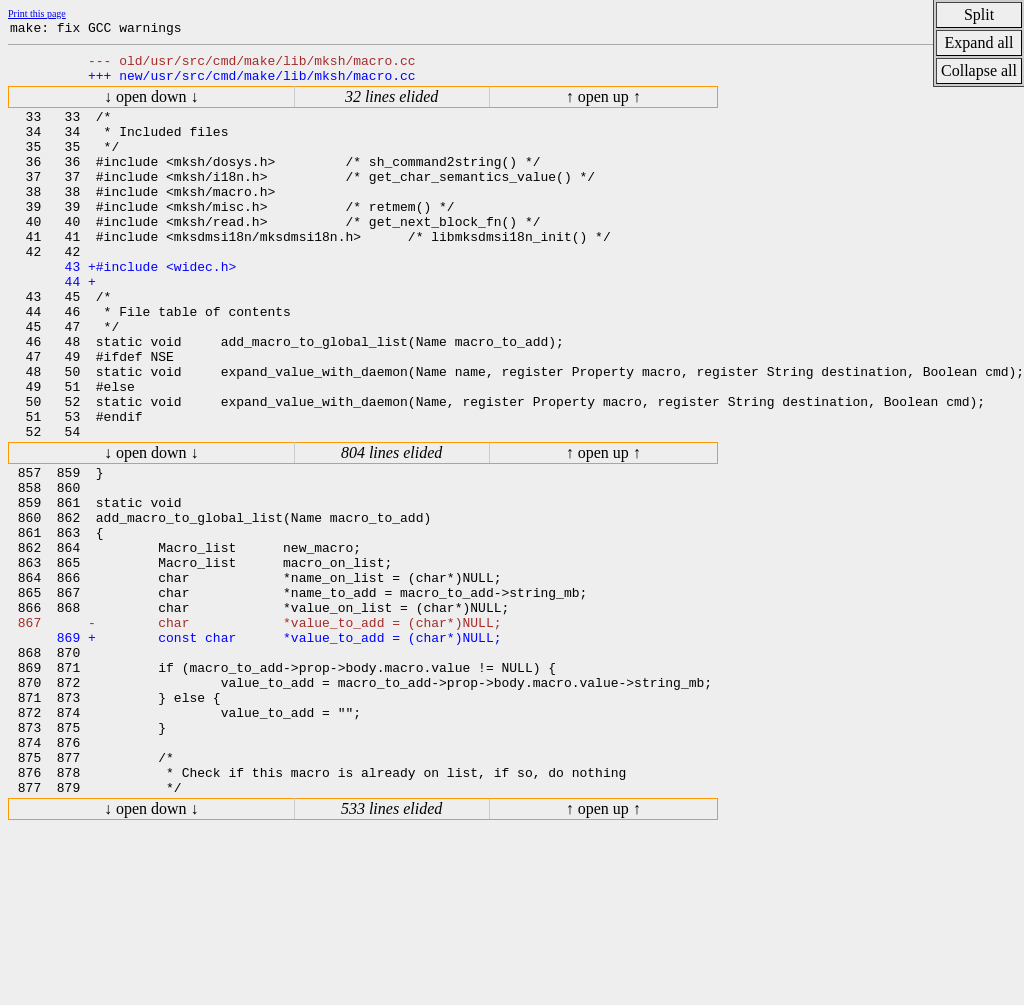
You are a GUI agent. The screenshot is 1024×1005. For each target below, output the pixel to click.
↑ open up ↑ (603, 105)
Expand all (979, 42)
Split (979, 14)
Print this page (37, 13)
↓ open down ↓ (151, 105)
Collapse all (979, 70)
